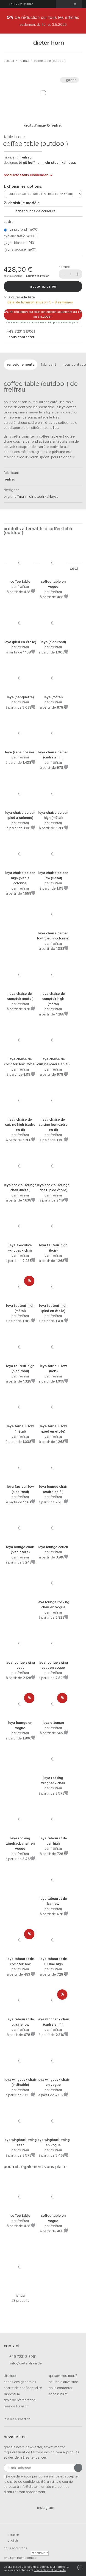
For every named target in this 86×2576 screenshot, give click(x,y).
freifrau (24, 60)
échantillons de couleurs (33, 211)
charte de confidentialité (50, 2570)
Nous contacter (60, 2388)
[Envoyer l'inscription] (78, 2468)
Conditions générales (20, 2382)
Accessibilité (58, 2394)
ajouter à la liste (21, 297)
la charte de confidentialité (24, 2481)
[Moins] (63, 274)
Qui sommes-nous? (63, 2376)
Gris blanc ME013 (19, 243)
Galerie (69, 80)
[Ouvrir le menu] (9, 43)
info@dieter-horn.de (23, 2363)
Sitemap (10, 2376)
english (11, 2540)
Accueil (9, 60)
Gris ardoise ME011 (20, 250)
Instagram (43, 2508)
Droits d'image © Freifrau (43, 125)
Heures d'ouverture (63, 2382)
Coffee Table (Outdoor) (49, 60)
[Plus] (77, 274)
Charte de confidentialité (23, 2388)
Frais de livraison (16, 2406)
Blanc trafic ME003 (21, 236)
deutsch (11, 2534)
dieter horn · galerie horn (48, 43)
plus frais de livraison (37, 276)
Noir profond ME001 (21, 230)
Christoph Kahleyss (60, 162)
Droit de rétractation (20, 2400)
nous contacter (21, 337)
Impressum (12, 2394)
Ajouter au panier (43, 286)
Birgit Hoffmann (31, 162)
